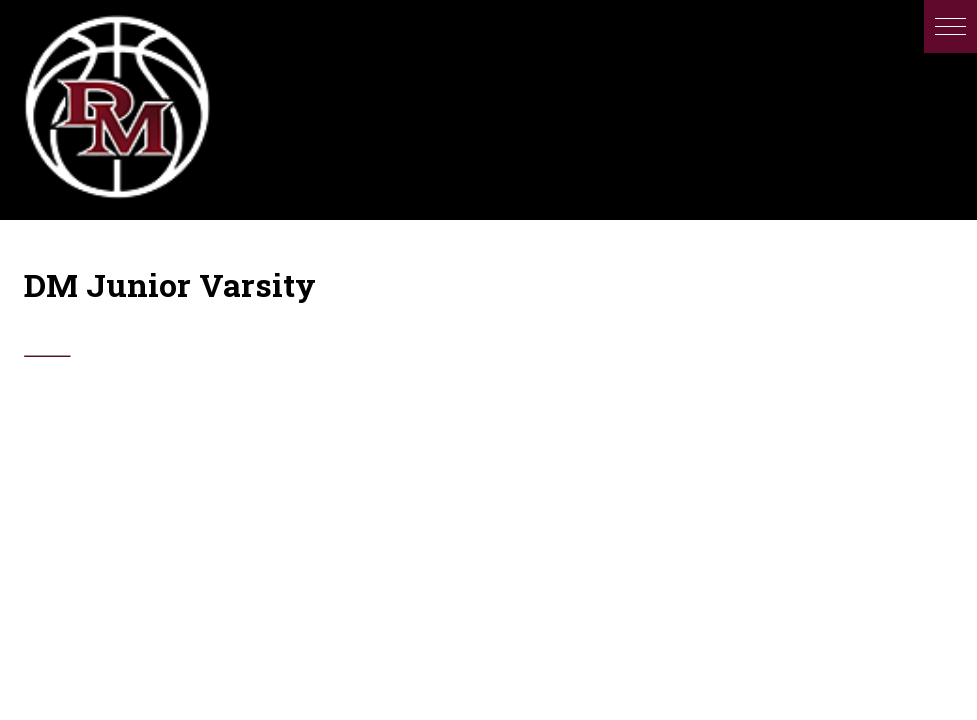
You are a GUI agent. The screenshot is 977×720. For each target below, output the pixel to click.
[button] (950, 26)
